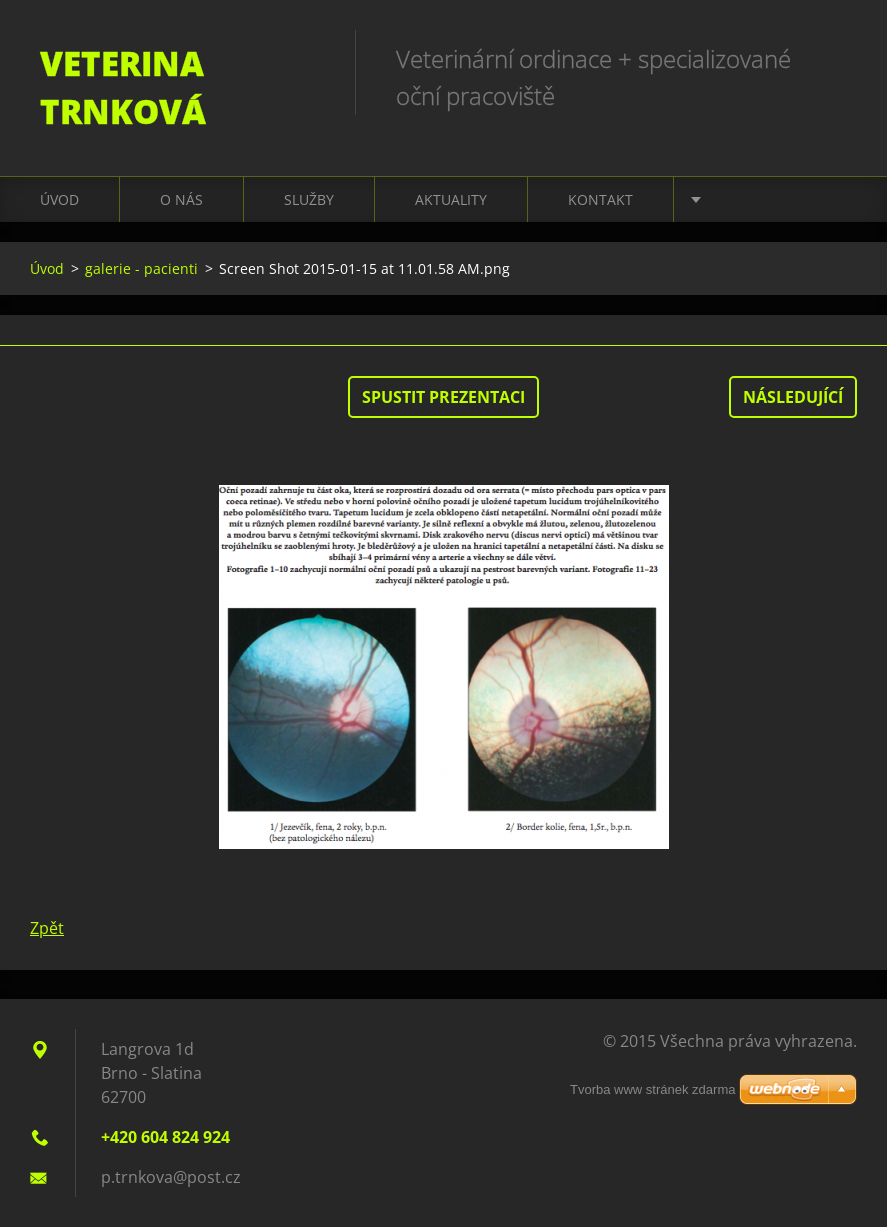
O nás (181, 199)
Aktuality (451, 199)
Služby (309, 199)
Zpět (47, 928)
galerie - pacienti (141, 268)
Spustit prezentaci (443, 397)
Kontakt (600, 199)
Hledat (835, 58)
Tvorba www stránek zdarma (652, 1089)
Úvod (59, 199)
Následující (793, 397)
